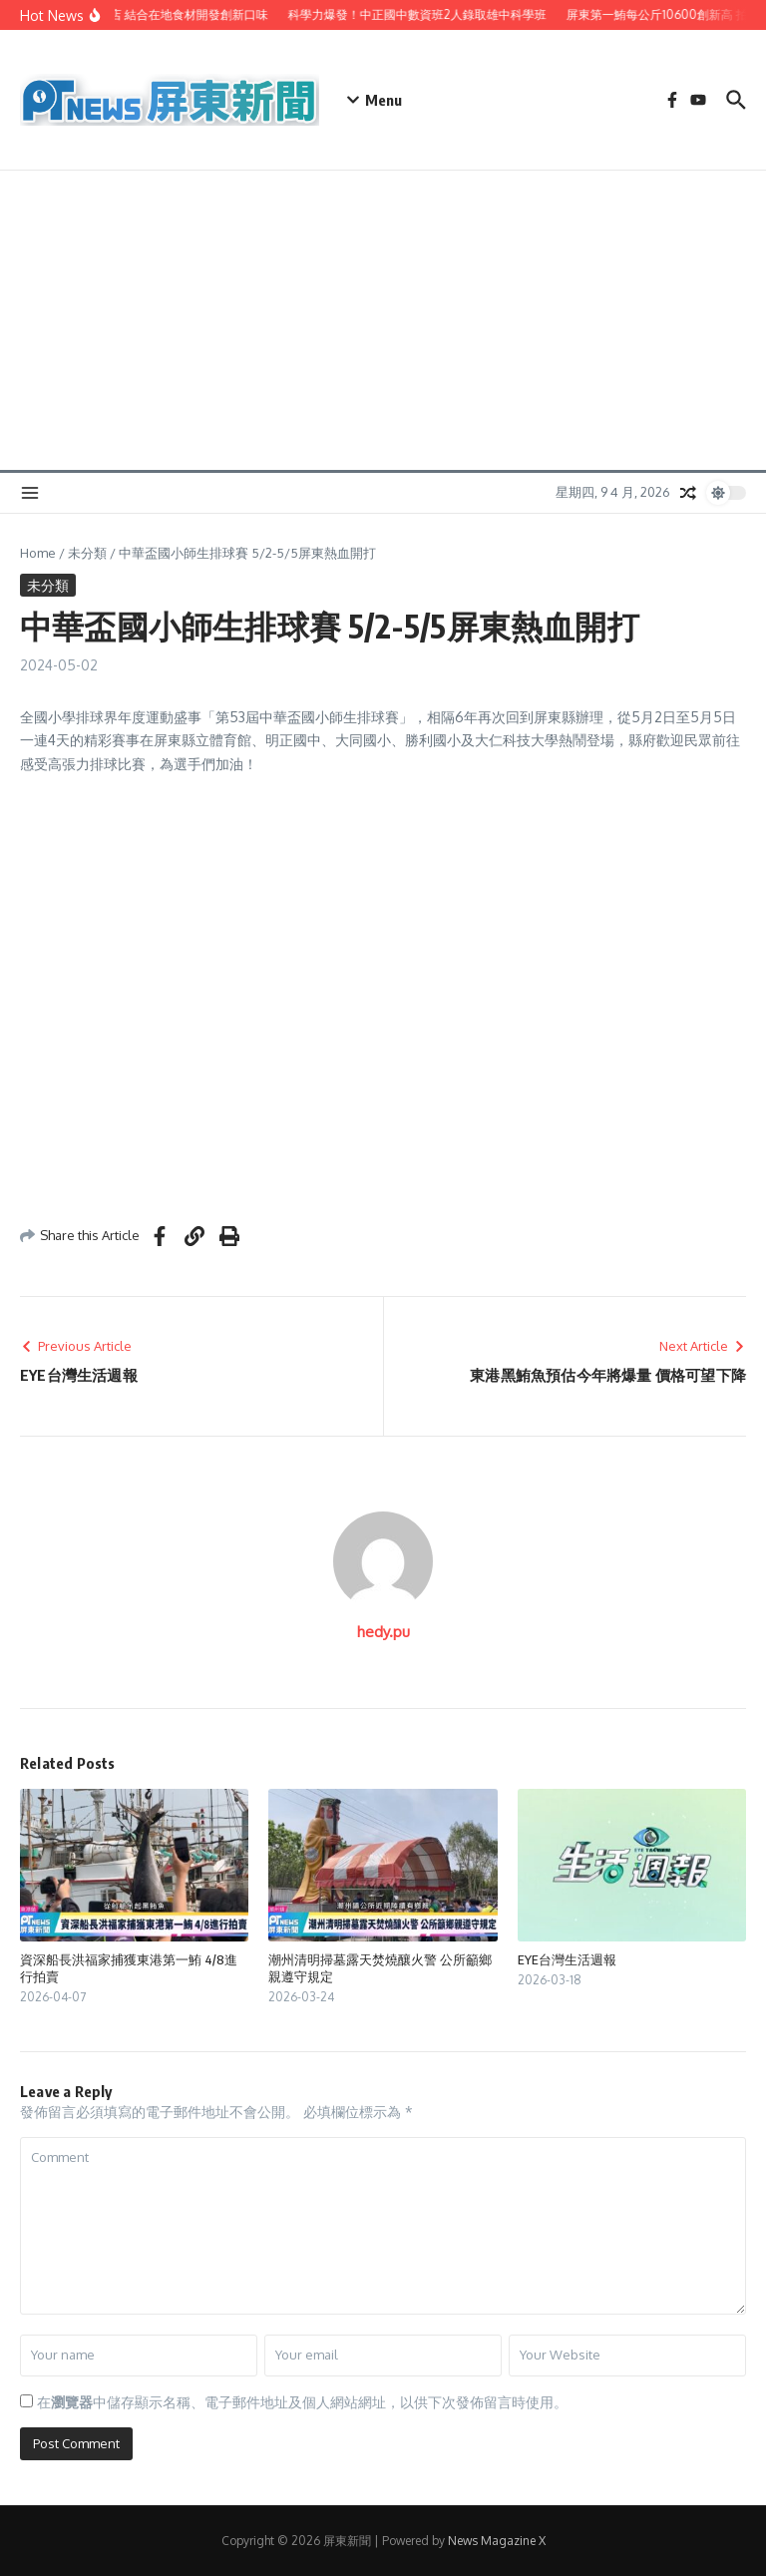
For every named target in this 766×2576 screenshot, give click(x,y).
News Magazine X (497, 2540)
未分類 (87, 553)
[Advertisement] (383, 320)
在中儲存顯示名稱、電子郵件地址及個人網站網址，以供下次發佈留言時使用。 (302, 2401)
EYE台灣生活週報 (567, 1959)
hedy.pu (383, 1631)
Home (38, 553)
